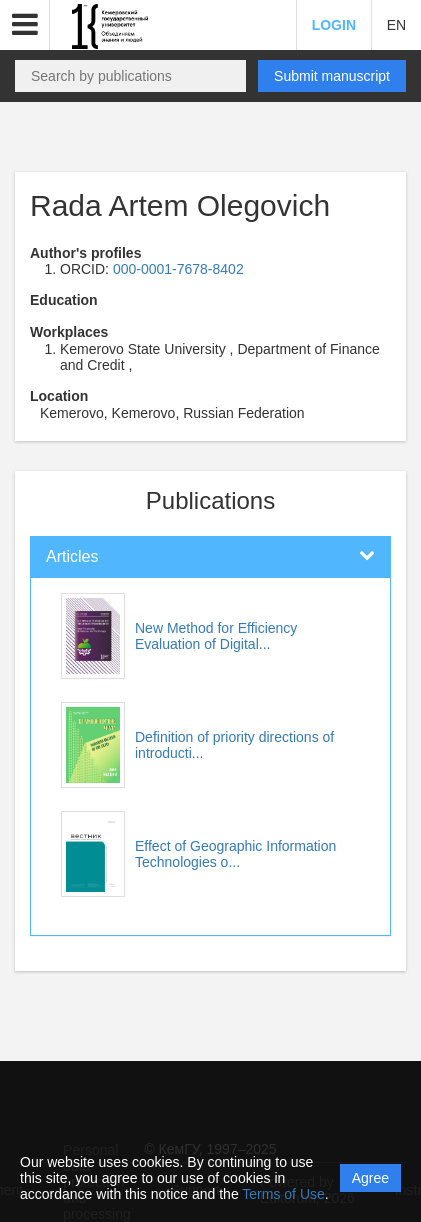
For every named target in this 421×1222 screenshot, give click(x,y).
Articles (72, 556)
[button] (25, 25)
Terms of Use (283, 1194)
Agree (370, 1178)
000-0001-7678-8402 (178, 269)
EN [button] (396, 25)
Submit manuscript (332, 76)
